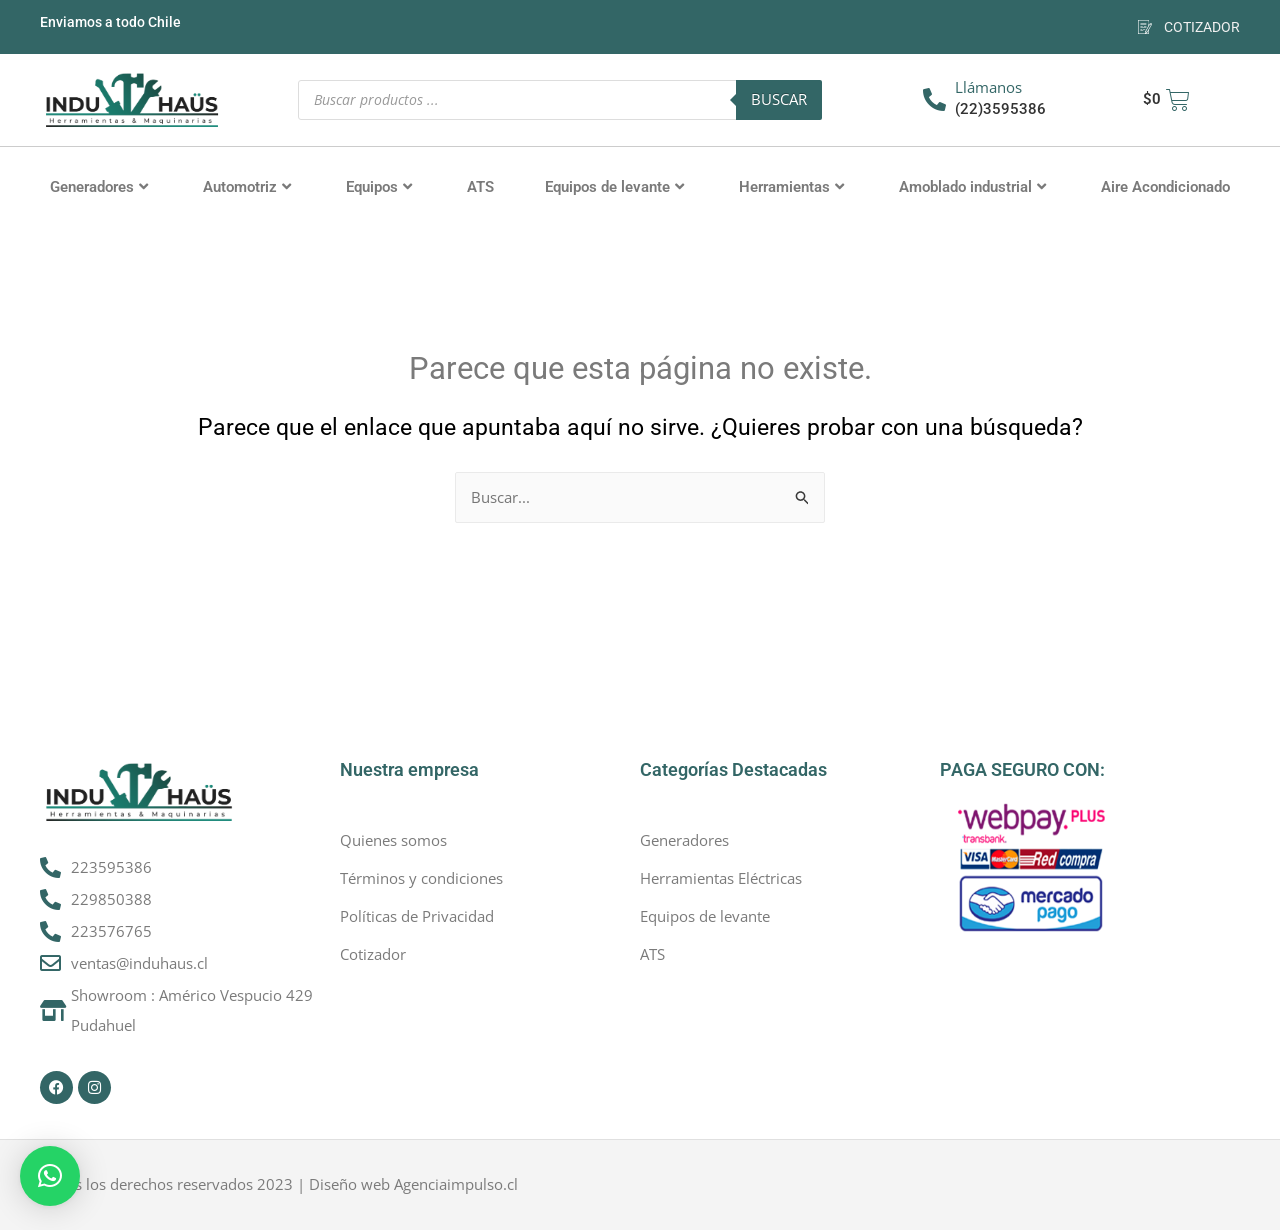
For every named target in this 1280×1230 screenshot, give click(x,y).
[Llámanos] (934, 99)
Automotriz (247, 187)
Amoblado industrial (972, 187)
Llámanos (988, 87)
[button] (50, 1176)
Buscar (779, 99)
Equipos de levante (614, 187)
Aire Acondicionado (1165, 187)
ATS (480, 187)
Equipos (379, 187)
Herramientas (791, 187)
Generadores (99, 187)
